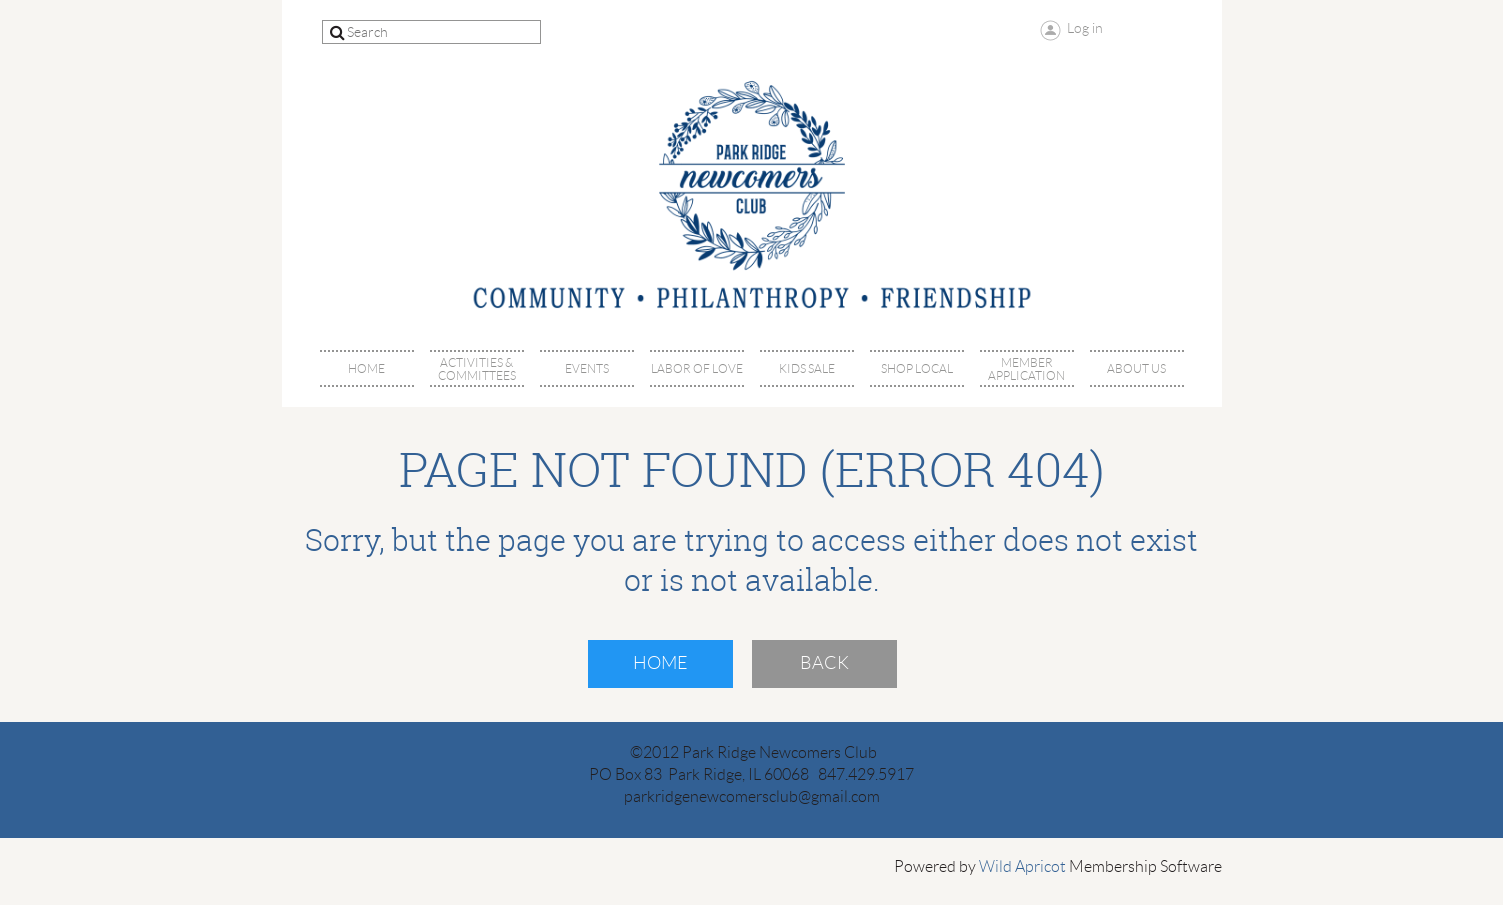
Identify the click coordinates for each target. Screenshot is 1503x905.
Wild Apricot (1022, 866)
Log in (1085, 28)
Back (824, 663)
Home (660, 663)
